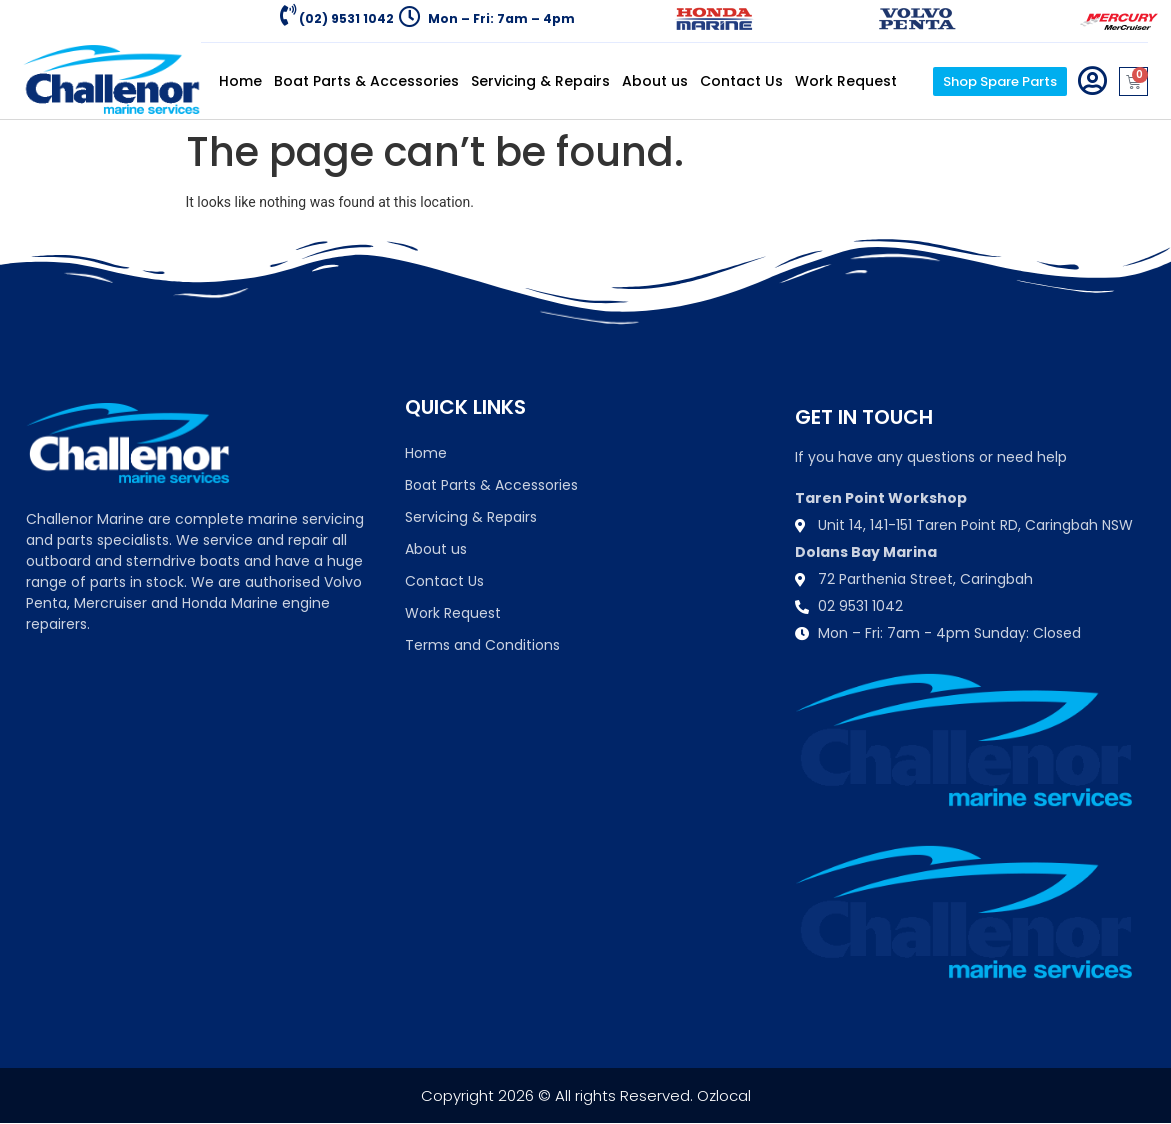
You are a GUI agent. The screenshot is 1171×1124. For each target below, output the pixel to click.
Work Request (846, 81)
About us (655, 81)
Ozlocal (724, 1095)
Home (240, 81)
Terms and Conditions (482, 645)
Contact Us (741, 81)
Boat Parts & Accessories (366, 81)
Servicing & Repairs (540, 81)
